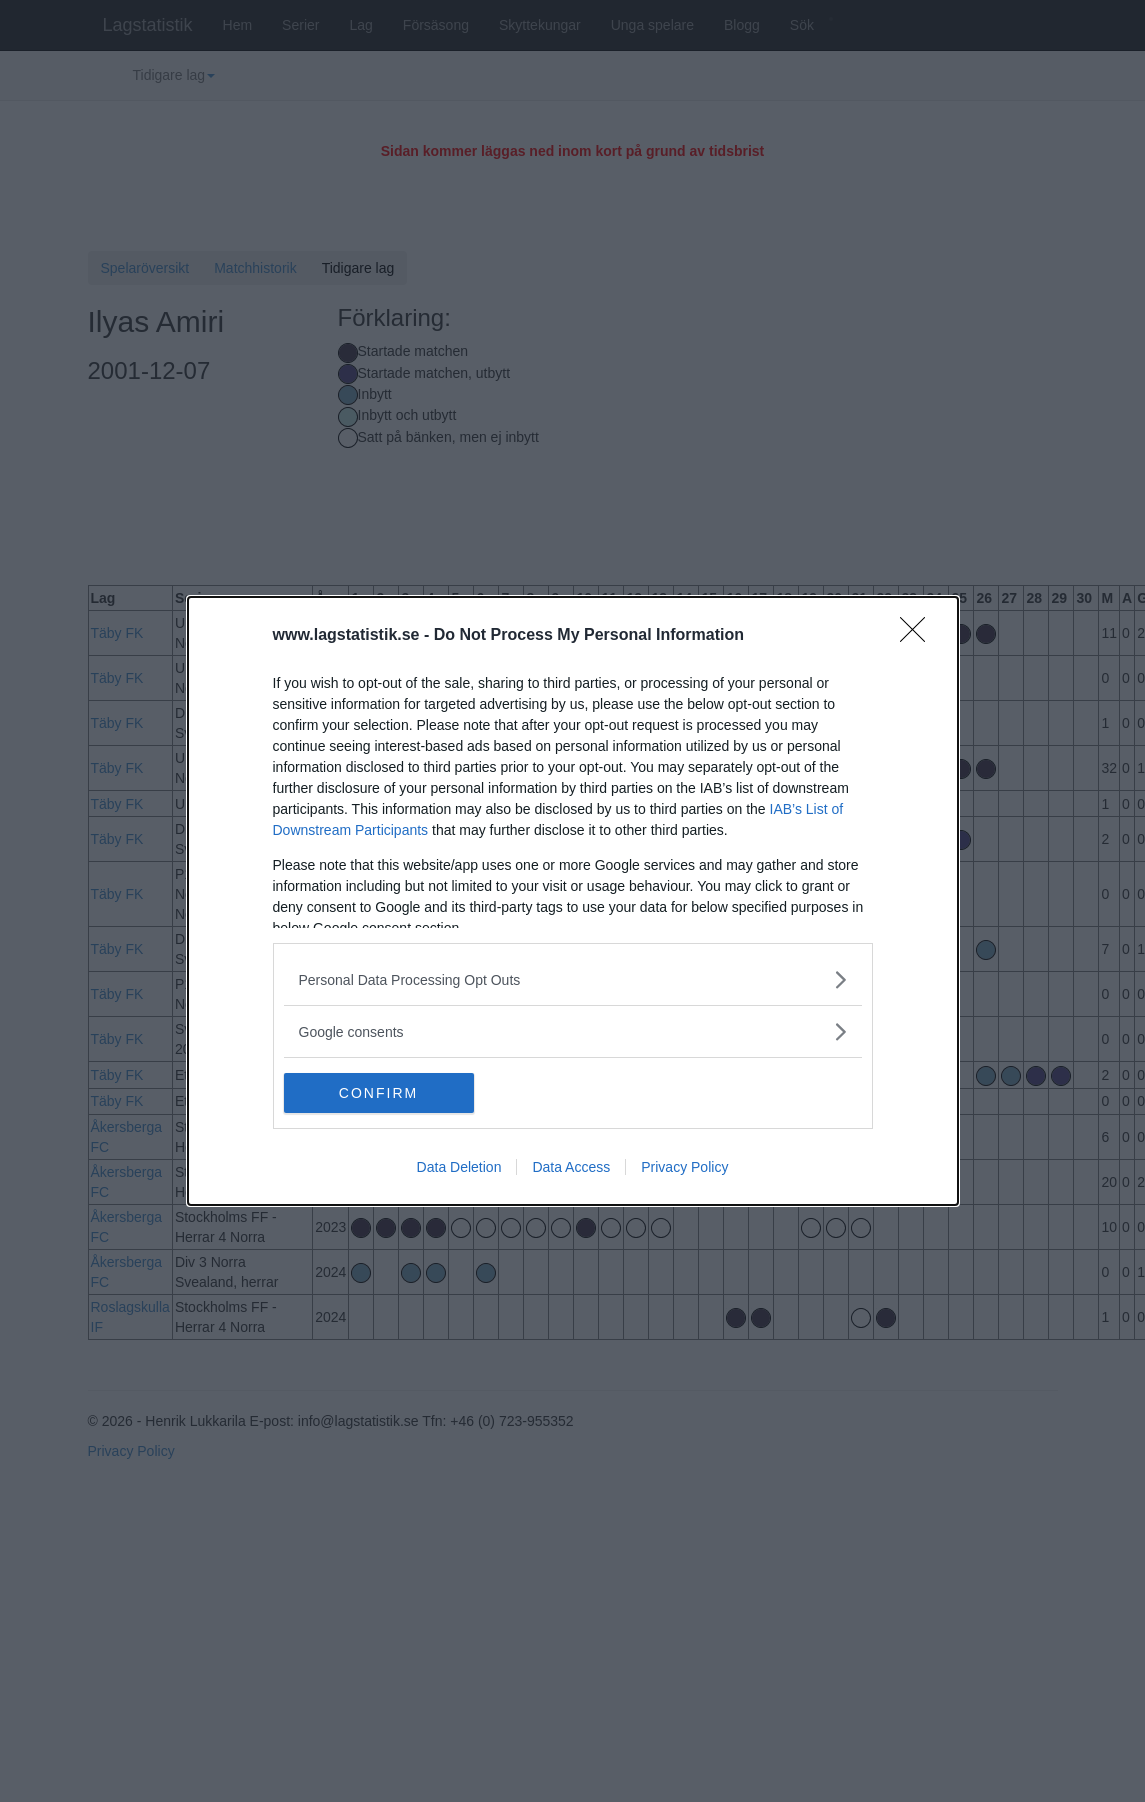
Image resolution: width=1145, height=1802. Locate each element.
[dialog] (573, 901)
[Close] (919, 636)
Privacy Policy (684, 1167)
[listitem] (573, 979)
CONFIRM (378, 1093)
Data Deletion (459, 1167)
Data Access (571, 1167)
